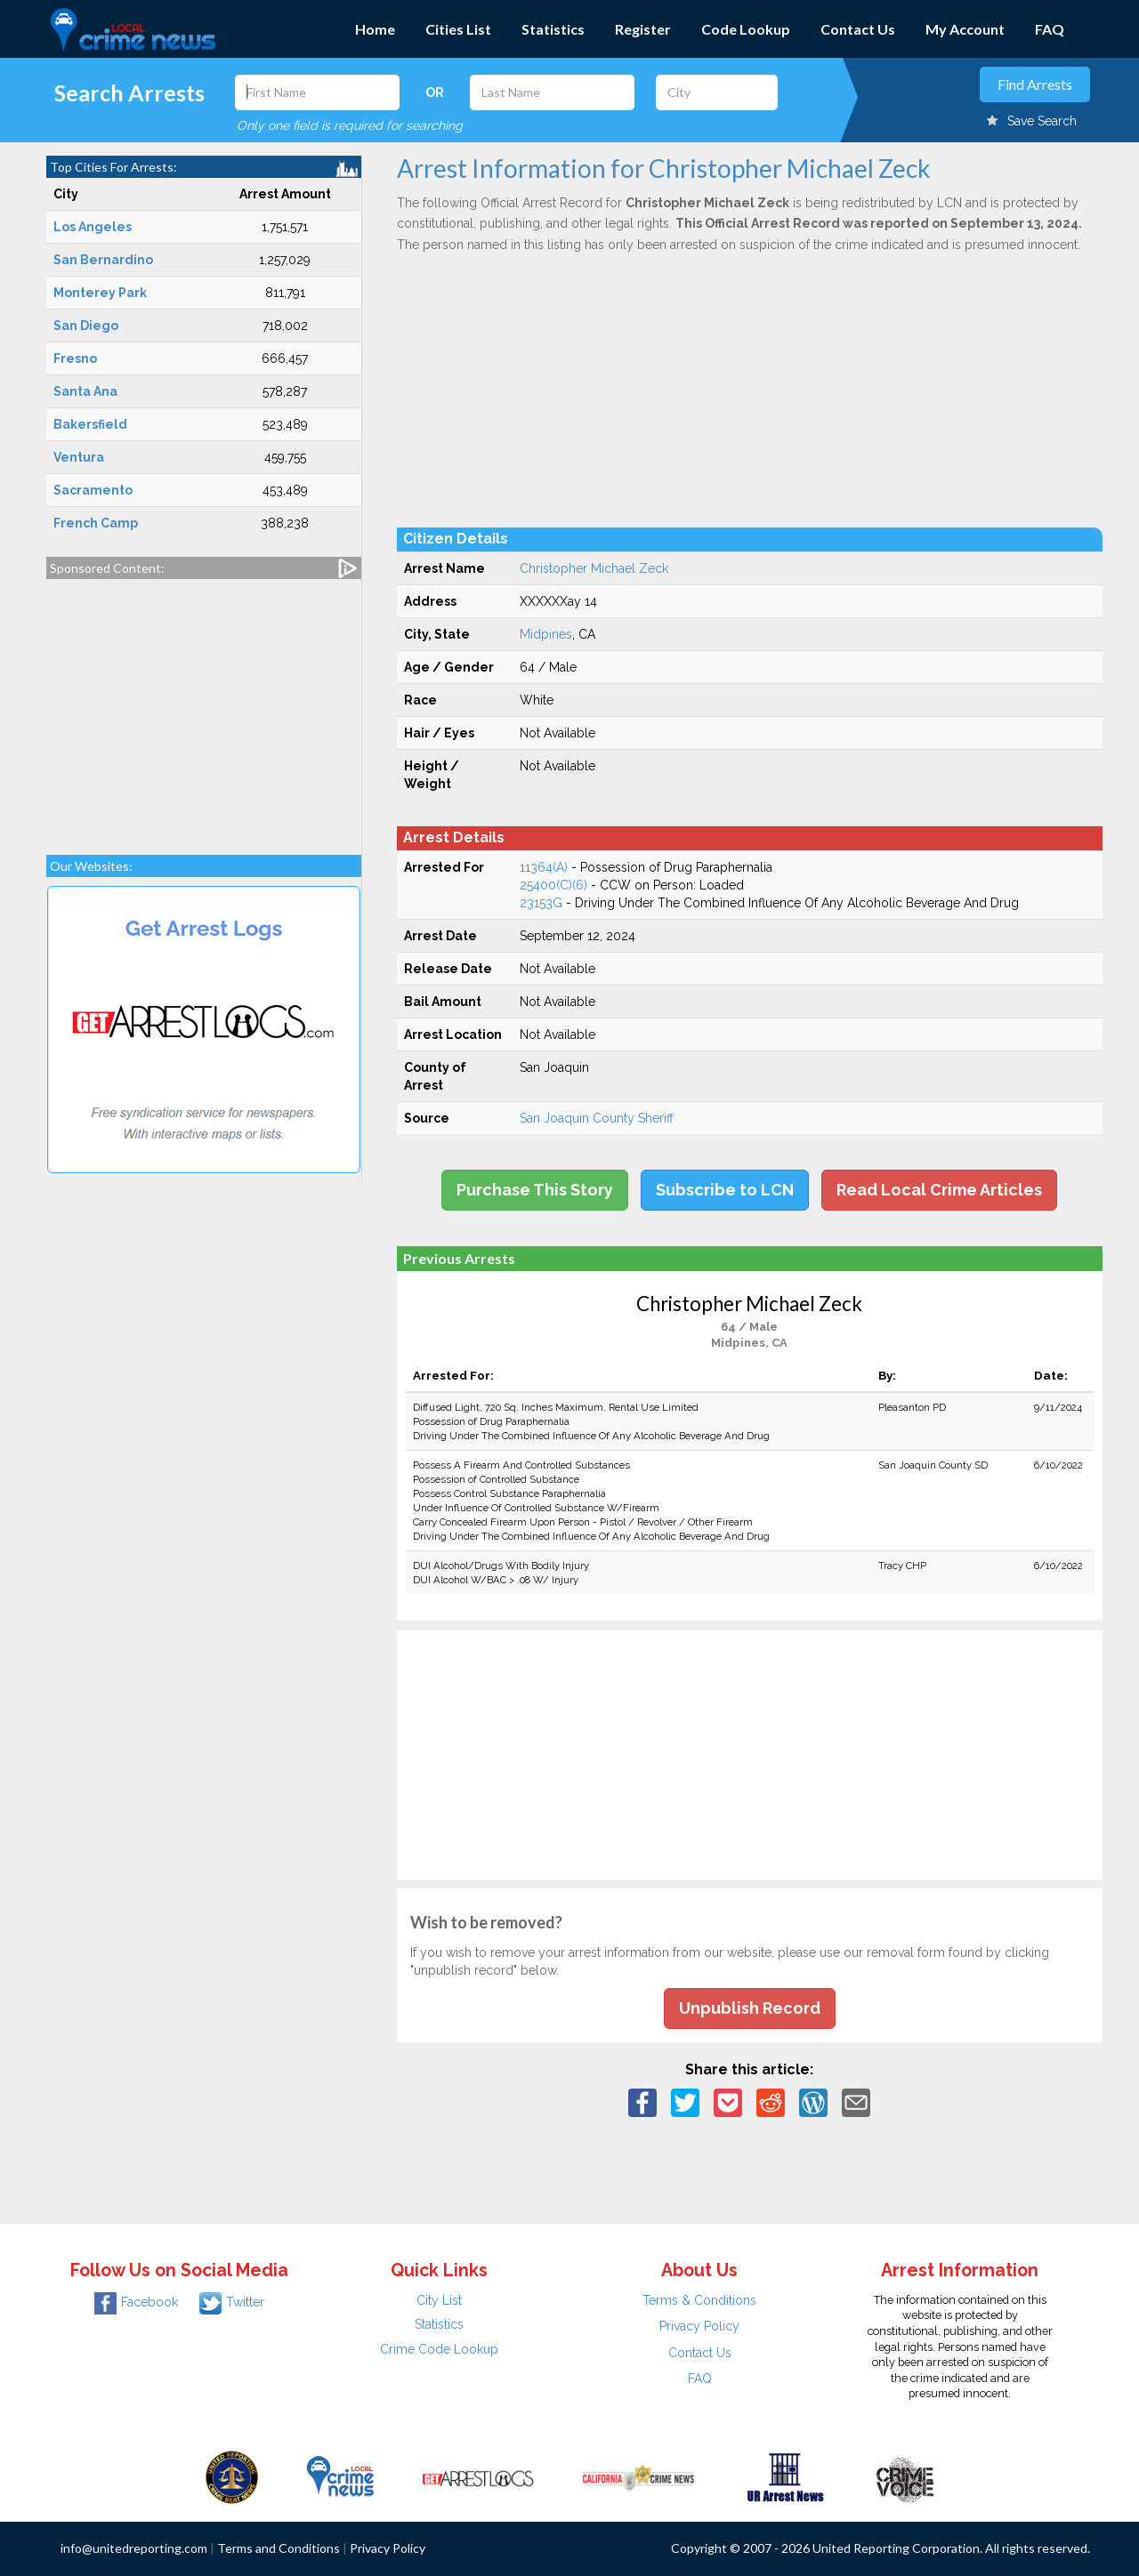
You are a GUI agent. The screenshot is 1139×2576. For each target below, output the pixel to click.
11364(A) (544, 867)
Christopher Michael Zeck (594, 568)
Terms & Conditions (699, 2300)
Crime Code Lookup (439, 2349)
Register (643, 28)
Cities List (458, 28)
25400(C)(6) (553, 885)
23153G (541, 903)
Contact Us (857, 28)
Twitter (231, 2302)
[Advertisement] (203, 708)
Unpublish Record (749, 2008)
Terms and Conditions (278, 2548)
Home (375, 28)
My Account (965, 28)
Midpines (546, 634)
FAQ (1049, 28)
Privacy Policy (699, 2326)
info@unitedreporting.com (134, 2548)
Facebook (136, 2302)
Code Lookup (745, 28)
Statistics (553, 28)
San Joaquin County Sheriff (597, 1118)
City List (439, 2300)
